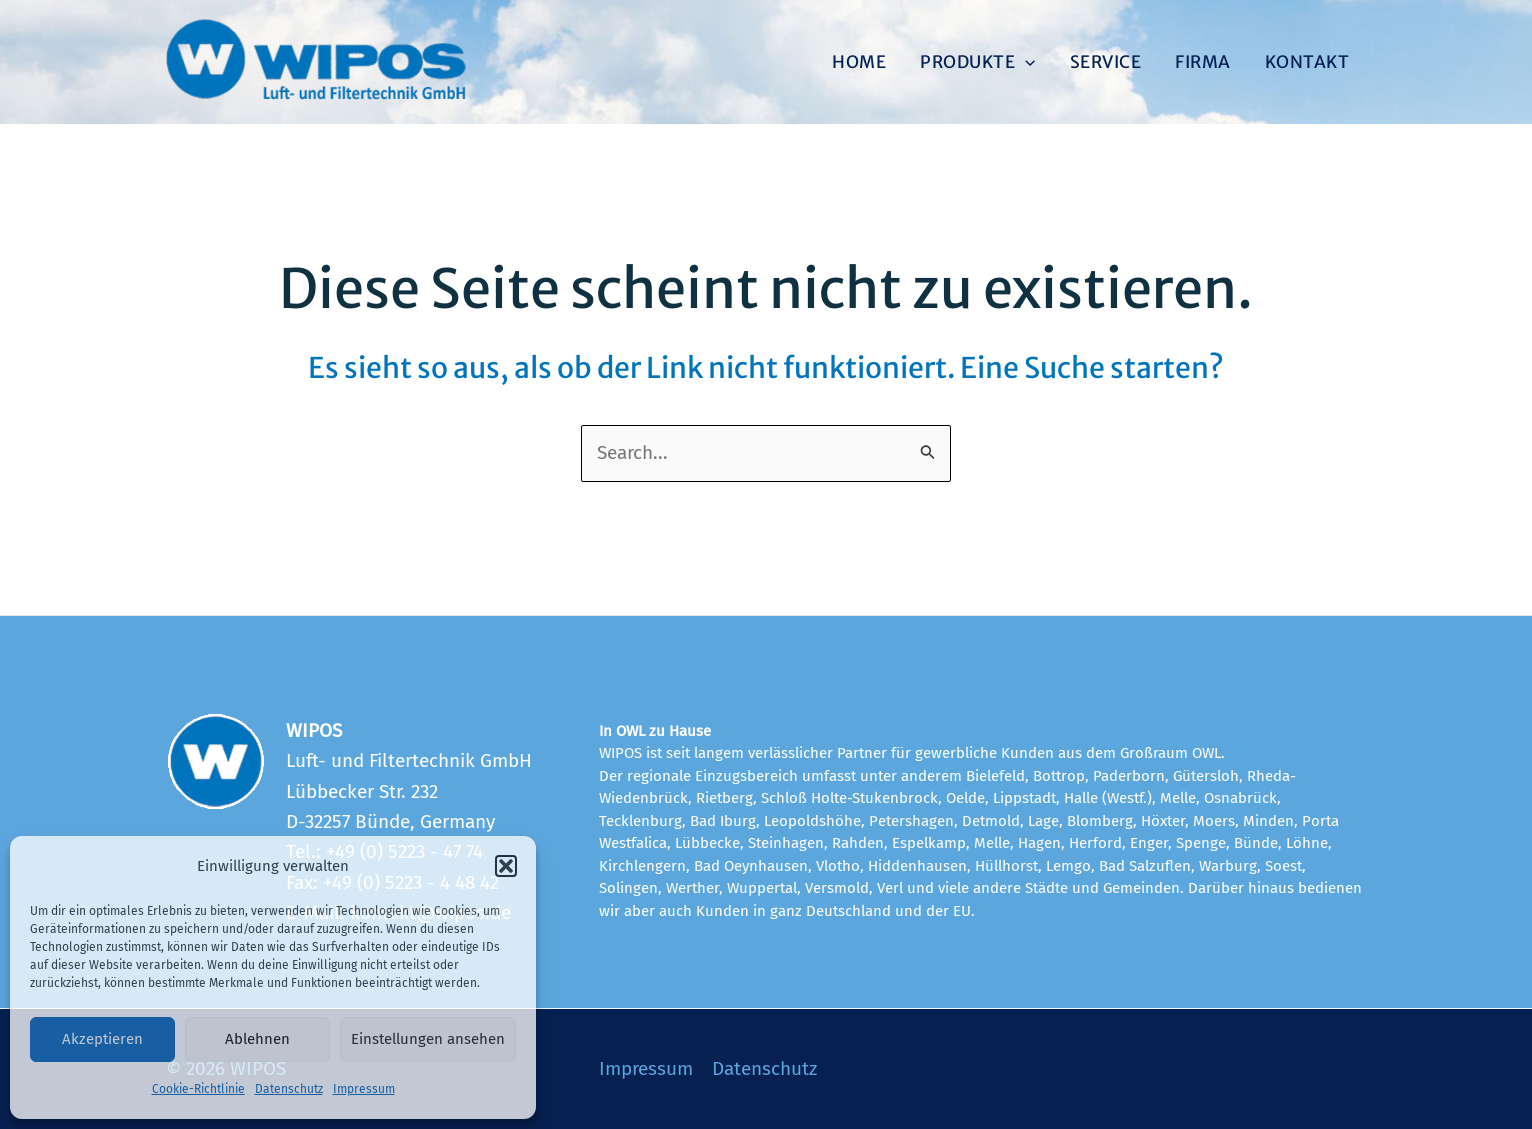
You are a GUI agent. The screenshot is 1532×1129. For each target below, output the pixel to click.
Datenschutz (289, 1089)
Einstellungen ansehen (428, 1039)
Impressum (364, 1089)
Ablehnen (257, 1039)
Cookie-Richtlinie (198, 1089)
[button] (506, 866)
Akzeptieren (102, 1039)
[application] (1025, 62)
